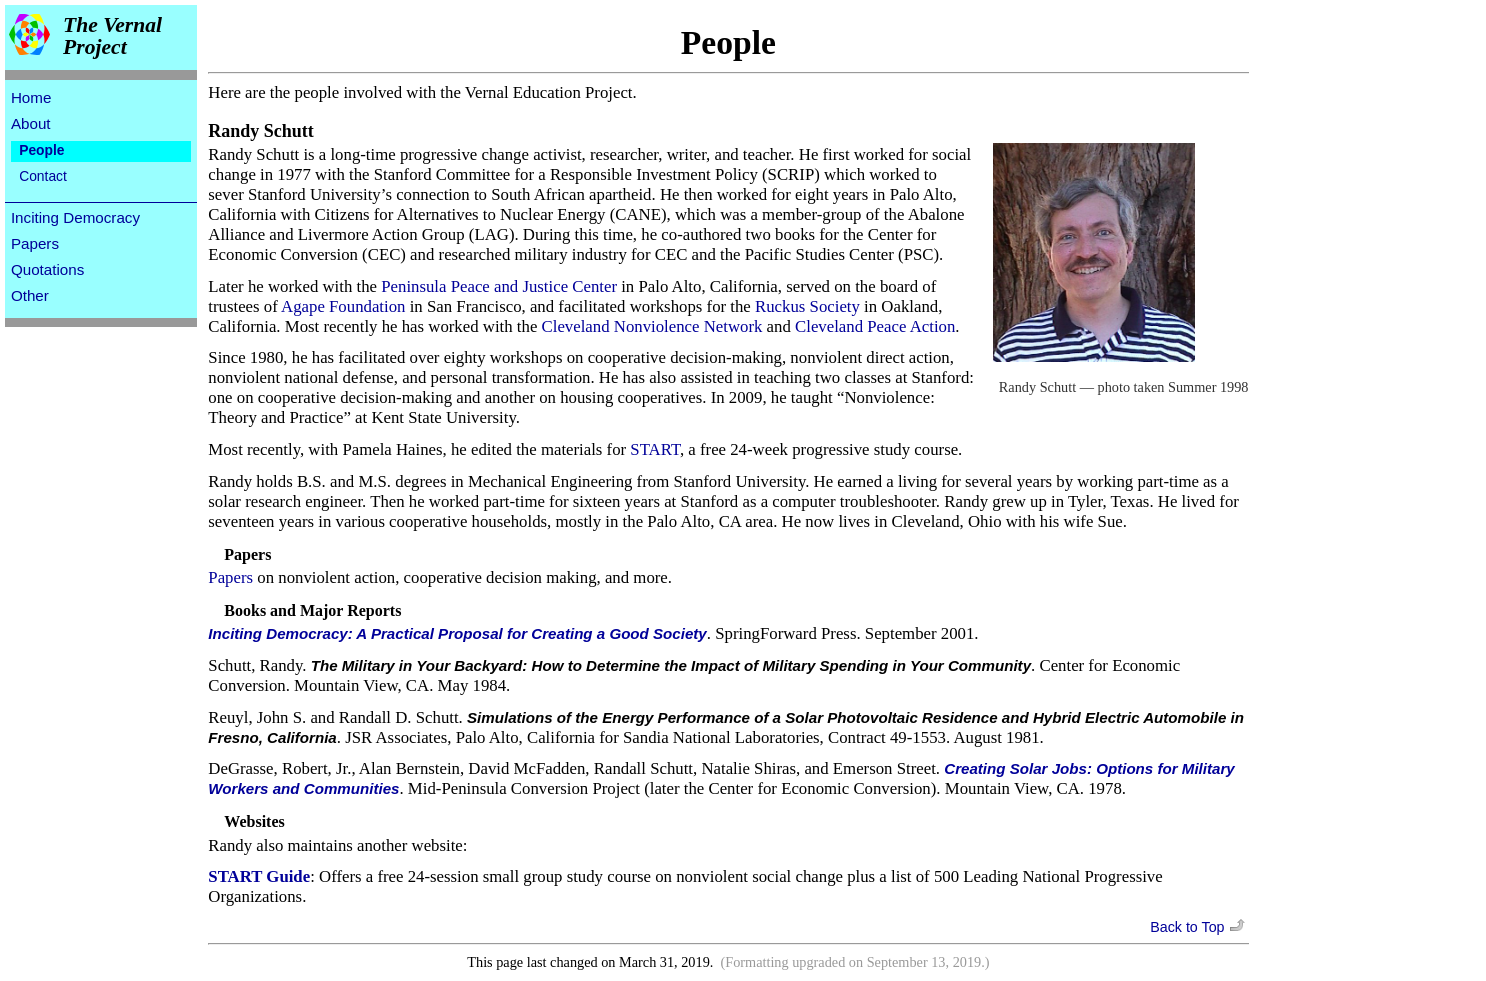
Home (31, 97)
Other (30, 295)
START (655, 449)
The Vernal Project (112, 36)
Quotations (47, 269)
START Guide (259, 876)
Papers (35, 243)
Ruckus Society (807, 306)
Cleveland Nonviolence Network (652, 326)
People (41, 150)
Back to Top (1199, 927)
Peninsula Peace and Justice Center (499, 286)
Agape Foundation (343, 306)
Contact (43, 176)
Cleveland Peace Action (875, 326)
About (31, 123)
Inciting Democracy (75, 217)
